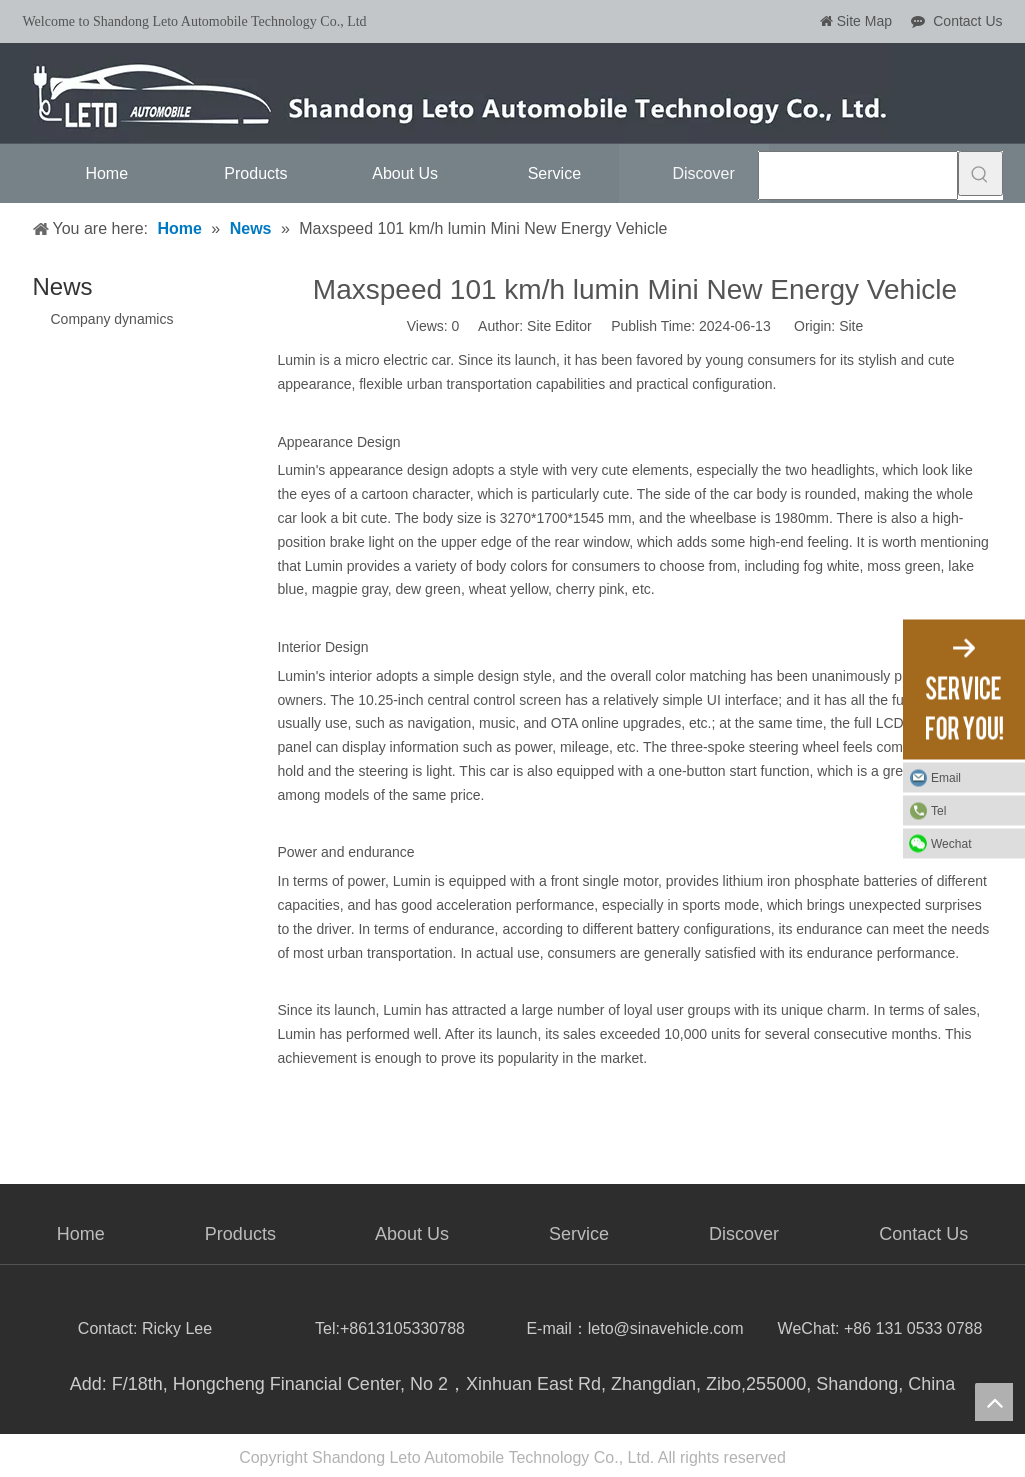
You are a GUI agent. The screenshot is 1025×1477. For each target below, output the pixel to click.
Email (946, 777)
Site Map (864, 21)
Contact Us (967, 21)
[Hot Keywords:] (980, 173)
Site (851, 326)
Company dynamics (112, 319)
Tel (938, 810)
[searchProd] (858, 175)
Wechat (951, 843)
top (994, 1402)
